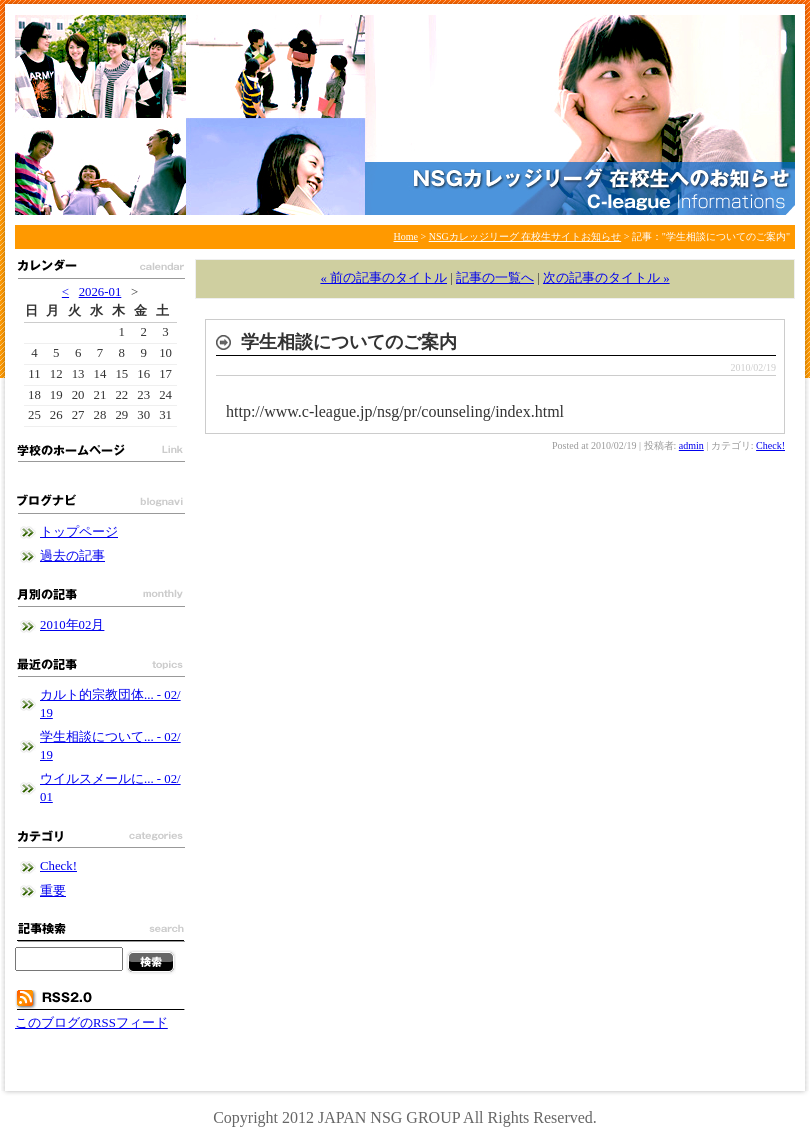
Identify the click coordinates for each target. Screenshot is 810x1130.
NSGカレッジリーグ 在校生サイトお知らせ (525, 236)
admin (691, 445)
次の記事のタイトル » (606, 278)
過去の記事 (72, 556)
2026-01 (100, 292)
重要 (53, 891)
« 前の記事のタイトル (383, 278)
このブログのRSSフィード (91, 1023)
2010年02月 (72, 625)
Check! (770, 445)
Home (406, 236)
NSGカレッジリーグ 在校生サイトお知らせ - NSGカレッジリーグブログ (405, 115)
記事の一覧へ (495, 278)
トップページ (79, 532)
